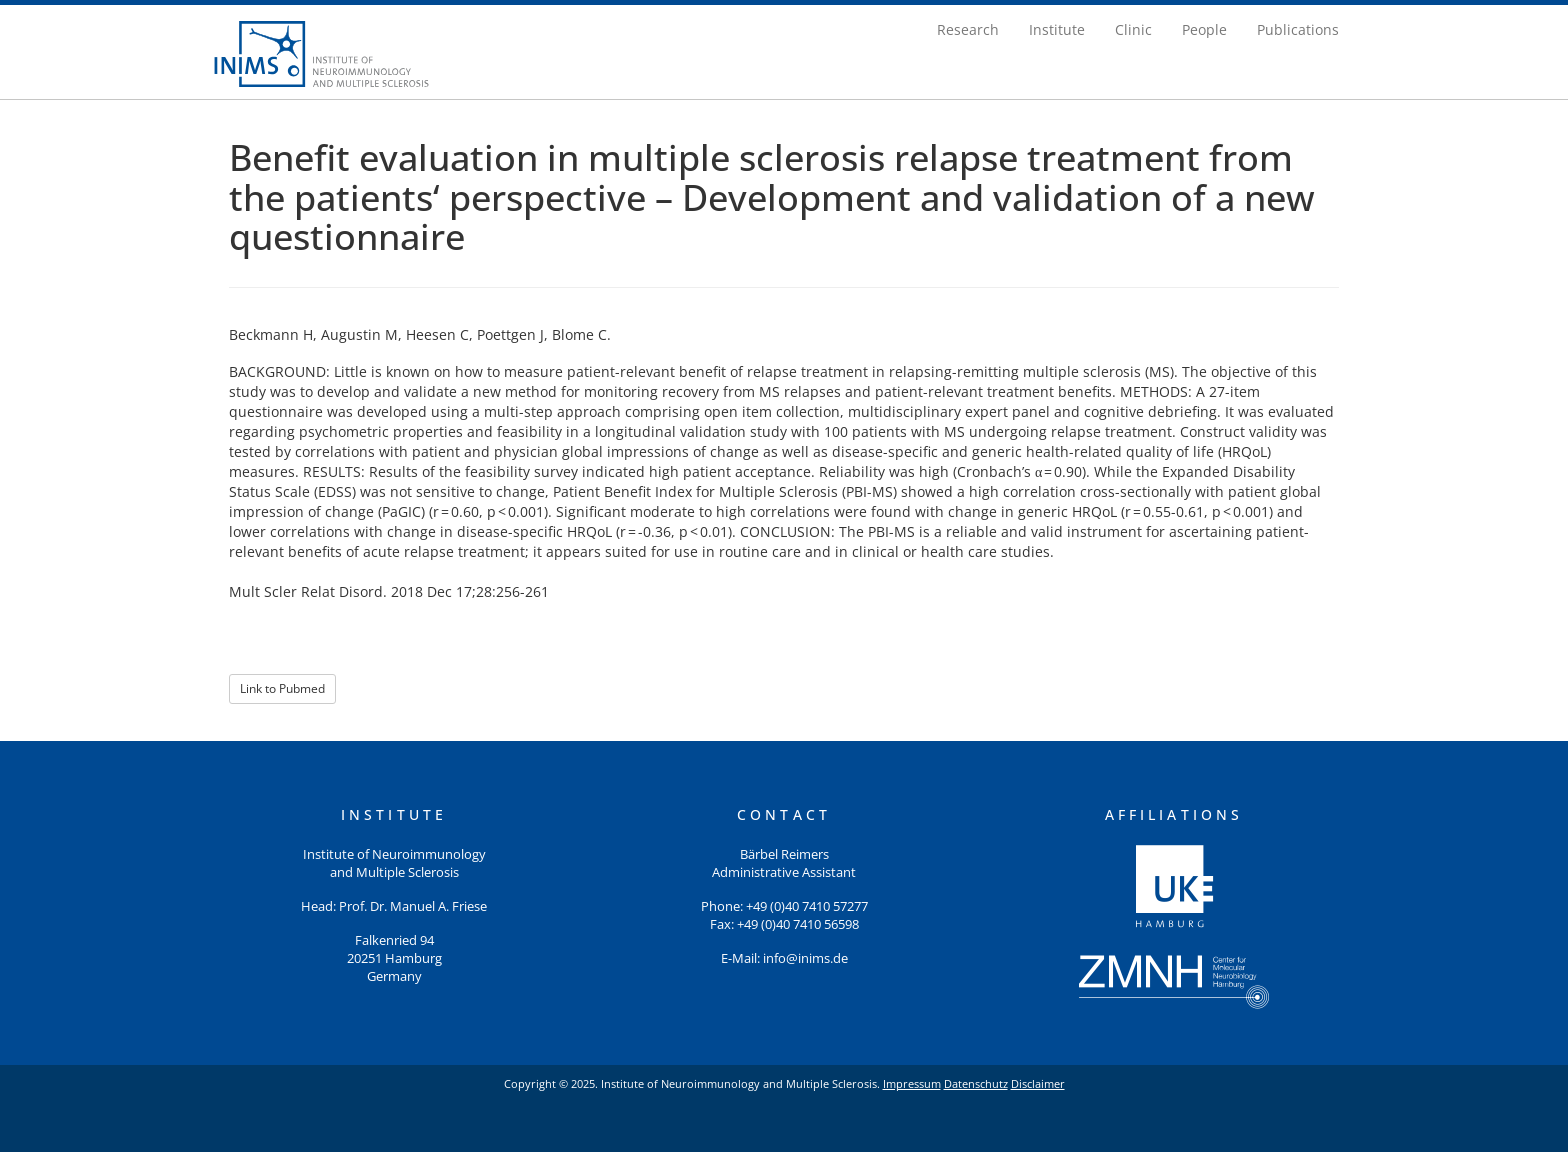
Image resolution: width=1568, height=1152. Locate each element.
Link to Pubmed (282, 688)
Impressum (912, 1083)
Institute (1057, 29)
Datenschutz (976, 1083)
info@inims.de (805, 958)
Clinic (1133, 29)
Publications (1298, 29)
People (1204, 29)
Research (968, 29)
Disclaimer (1038, 1083)
